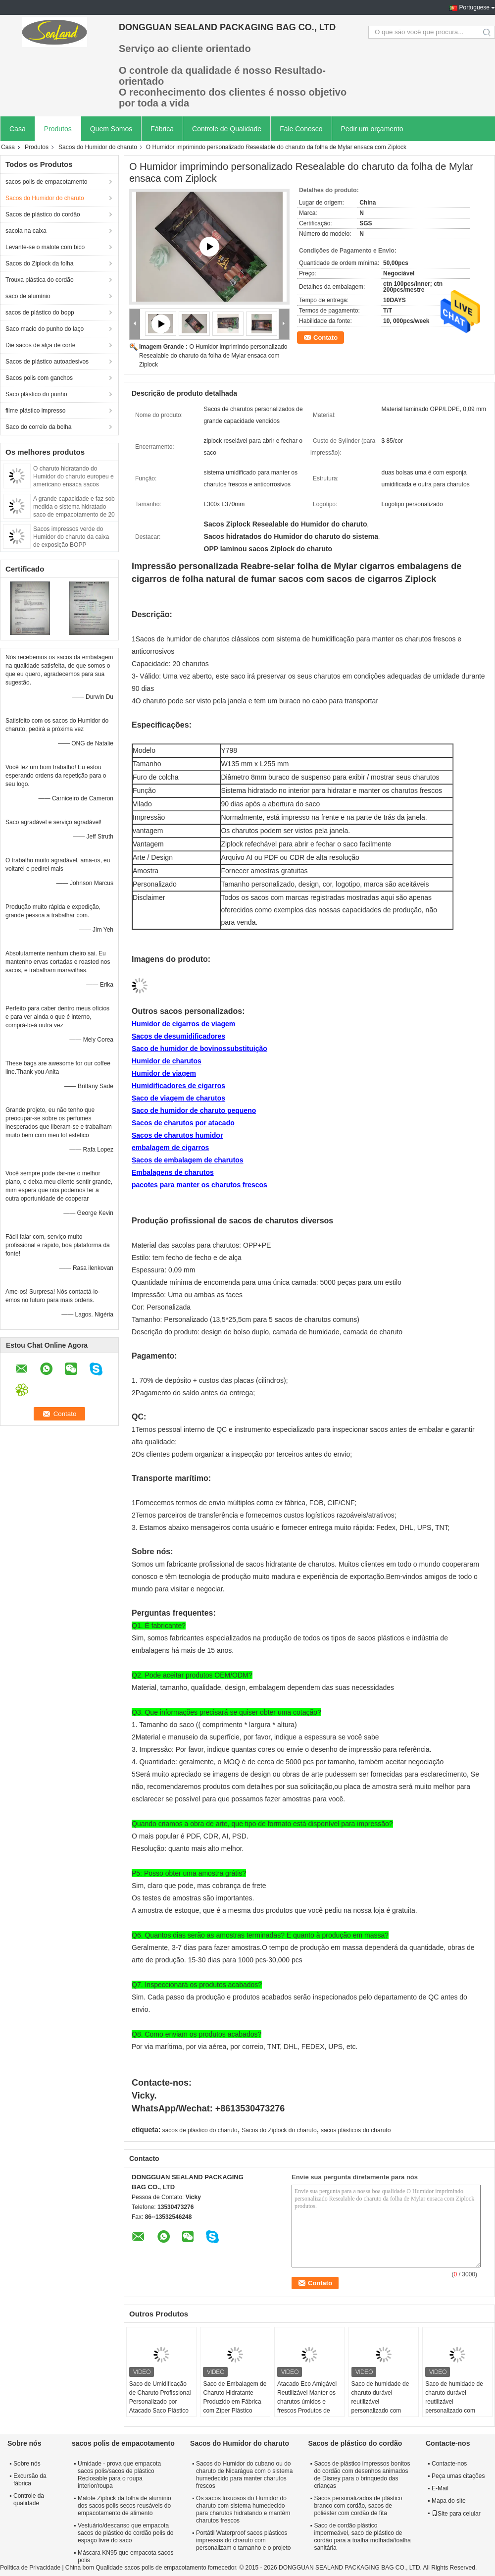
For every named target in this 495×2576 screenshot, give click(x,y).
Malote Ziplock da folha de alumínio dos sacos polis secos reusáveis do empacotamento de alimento (124, 2506)
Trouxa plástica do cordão (39, 279)
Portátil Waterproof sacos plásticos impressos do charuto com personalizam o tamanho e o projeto (243, 2540)
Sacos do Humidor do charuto (97, 147)
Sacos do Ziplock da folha (39, 263)
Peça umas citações (458, 2475)
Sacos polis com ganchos (39, 377)
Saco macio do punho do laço (44, 328)
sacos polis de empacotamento (46, 181)
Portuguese (474, 7)
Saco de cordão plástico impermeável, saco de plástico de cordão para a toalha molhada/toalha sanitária (362, 2536)
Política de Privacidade (30, 2567)
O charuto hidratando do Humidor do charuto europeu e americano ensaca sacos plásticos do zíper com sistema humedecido (73, 484)
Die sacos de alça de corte (40, 345)
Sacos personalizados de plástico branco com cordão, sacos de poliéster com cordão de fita (358, 2506)
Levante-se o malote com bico (45, 247)
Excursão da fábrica (30, 2479)
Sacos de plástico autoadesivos (47, 361)
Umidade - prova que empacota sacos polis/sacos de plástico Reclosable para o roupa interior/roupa (119, 2474)
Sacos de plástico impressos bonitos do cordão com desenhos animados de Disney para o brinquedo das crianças (362, 2474)
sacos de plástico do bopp (39, 312)
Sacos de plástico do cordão (42, 214)
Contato (325, 337)
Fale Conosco (301, 129)
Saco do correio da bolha (38, 426)
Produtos (58, 129)
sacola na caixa (26, 230)
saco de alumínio (27, 296)
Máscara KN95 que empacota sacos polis (125, 2556)
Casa (17, 129)
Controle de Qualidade (226, 129)
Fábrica (162, 129)
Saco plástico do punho (36, 394)
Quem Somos (111, 129)
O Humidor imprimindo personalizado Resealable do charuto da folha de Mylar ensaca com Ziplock (213, 355)
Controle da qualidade (28, 2499)
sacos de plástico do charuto (200, 2130)
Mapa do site (449, 2500)
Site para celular (456, 2513)
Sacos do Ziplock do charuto (279, 2130)
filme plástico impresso (35, 410)
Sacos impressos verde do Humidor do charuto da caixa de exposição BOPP (71, 537)
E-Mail (440, 2488)
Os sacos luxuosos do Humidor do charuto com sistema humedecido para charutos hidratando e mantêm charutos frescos (243, 2509)
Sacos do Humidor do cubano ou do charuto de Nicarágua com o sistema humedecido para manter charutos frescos (244, 2474)
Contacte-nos (449, 2463)
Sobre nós (27, 2463)
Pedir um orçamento (372, 129)
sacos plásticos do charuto (356, 2130)
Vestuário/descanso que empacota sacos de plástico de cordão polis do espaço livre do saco (125, 2533)
